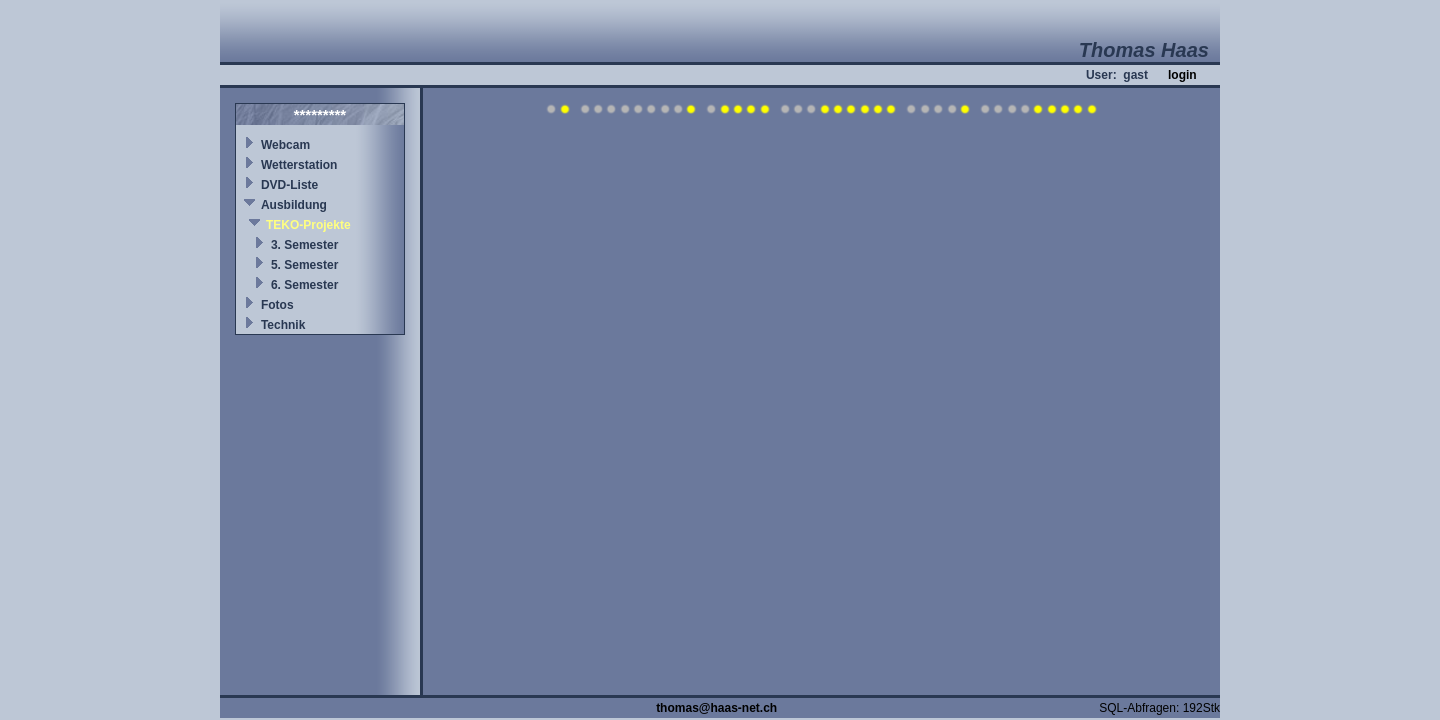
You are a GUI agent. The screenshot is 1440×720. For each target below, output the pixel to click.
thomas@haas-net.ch (716, 708)
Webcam (285, 145)
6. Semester (304, 285)
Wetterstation (299, 165)
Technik (283, 325)
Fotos (277, 305)
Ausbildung (294, 205)
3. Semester (304, 245)
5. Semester (304, 265)
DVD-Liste (289, 185)
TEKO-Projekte (308, 225)
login (1182, 75)
